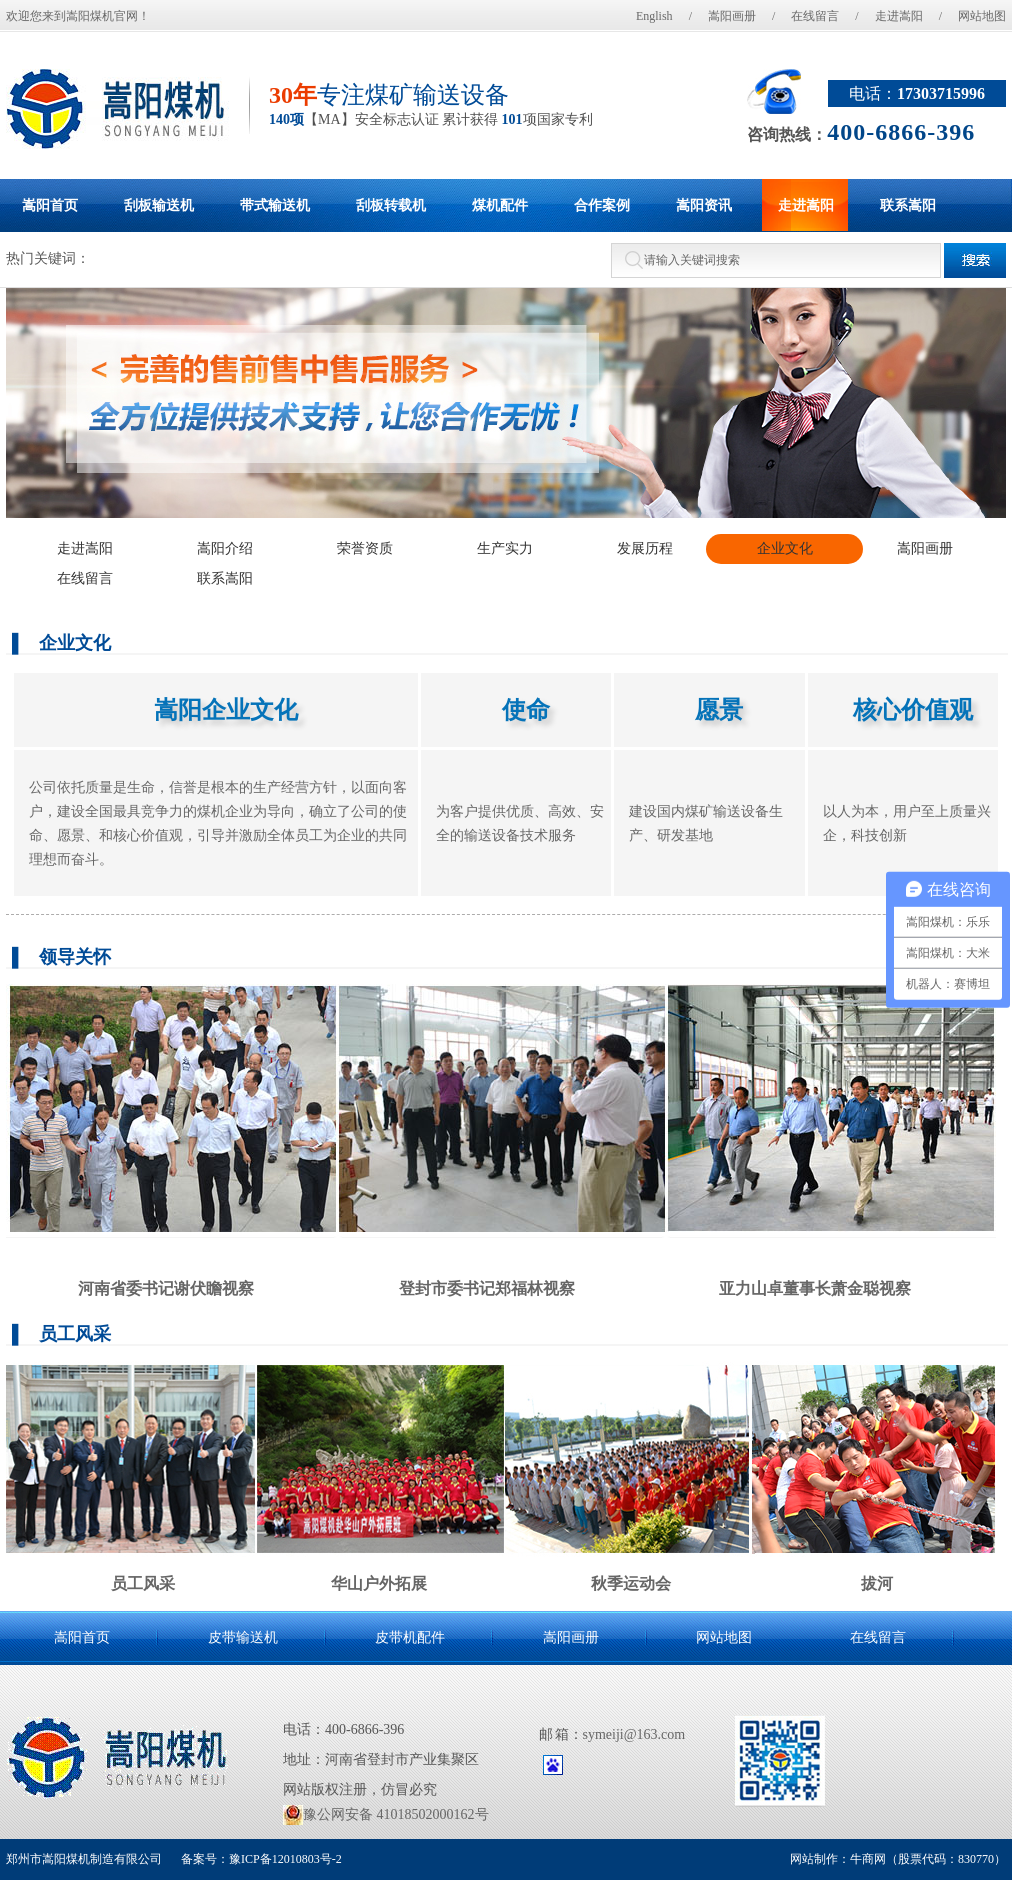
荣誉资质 (365, 548)
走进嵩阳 (899, 16)
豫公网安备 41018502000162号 (386, 1815)
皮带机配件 (410, 1637)
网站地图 (982, 16)
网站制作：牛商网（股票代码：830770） (898, 1859)
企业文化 (785, 548)
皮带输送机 (243, 1637)
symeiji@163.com (634, 1734)
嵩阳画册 (732, 16)
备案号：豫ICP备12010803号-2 (260, 1859)
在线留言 (815, 16)
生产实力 (505, 548)
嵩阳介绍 (225, 548)
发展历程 (645, 548)
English (654, 16)
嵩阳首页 (82, 1637)
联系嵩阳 (225, 578)
